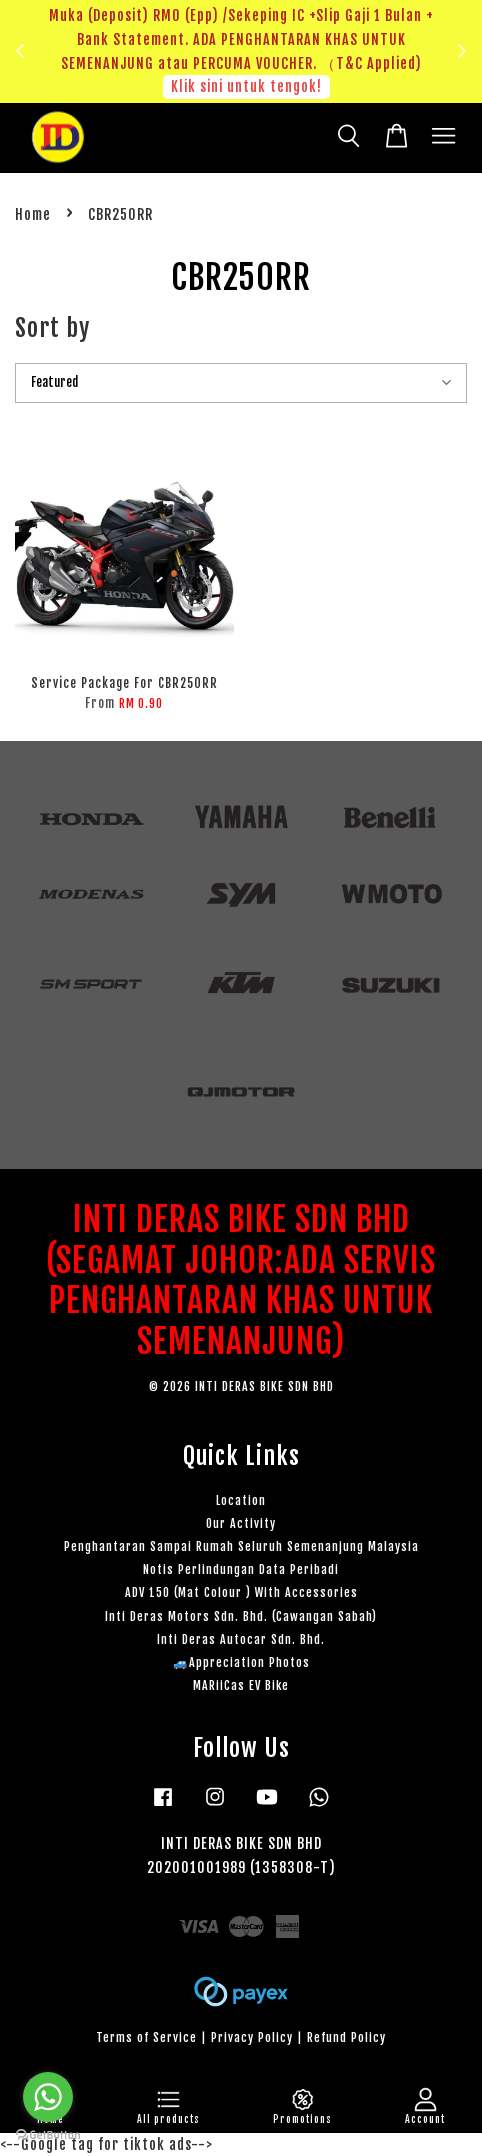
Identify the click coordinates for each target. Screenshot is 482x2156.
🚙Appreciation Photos (241, 1662)
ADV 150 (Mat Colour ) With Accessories (241, 1592)
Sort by (52, 328)
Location (241, 1500)
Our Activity (241, 1523)
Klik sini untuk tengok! (246, 86)
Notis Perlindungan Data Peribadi (241, 1569)
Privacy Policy (252, 2037)
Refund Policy (346, 2037)
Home (33, 214)
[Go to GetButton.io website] (48, 2135)
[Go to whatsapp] (48, 2097)
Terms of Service (146, 2037)
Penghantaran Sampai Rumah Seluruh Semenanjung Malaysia (241, 1546)
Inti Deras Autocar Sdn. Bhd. (241, 1639)
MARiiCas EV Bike (241, 1685)
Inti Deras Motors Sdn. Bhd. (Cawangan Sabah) (241, 1616)
